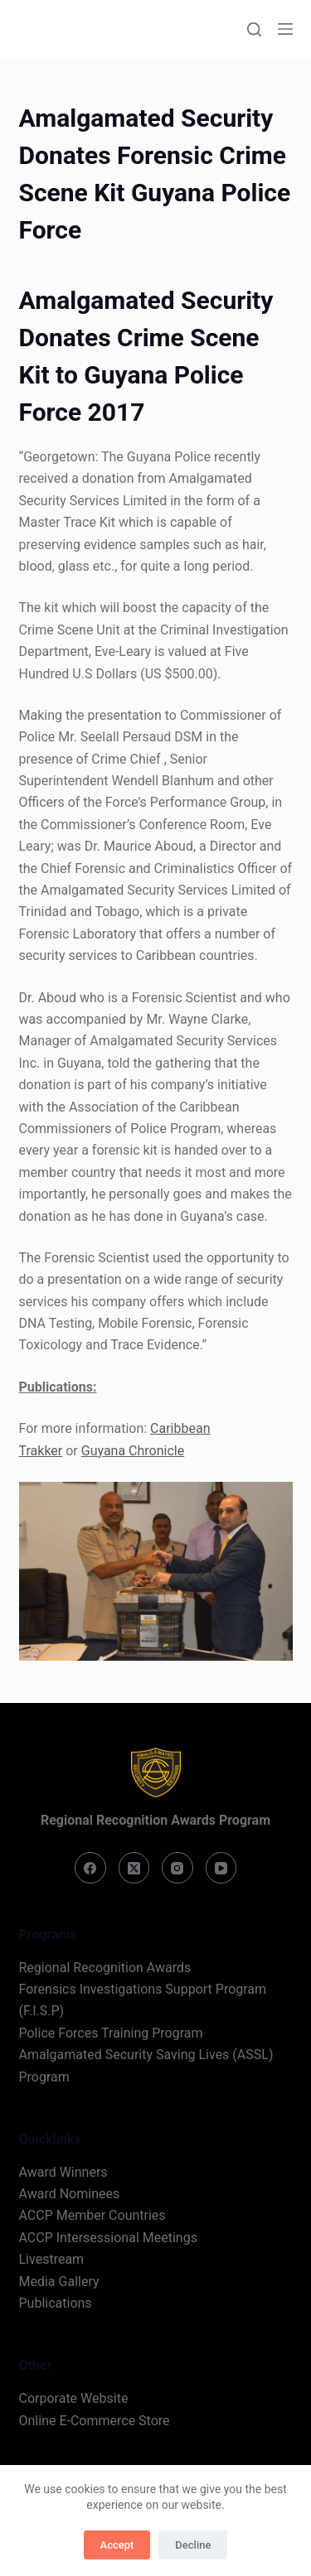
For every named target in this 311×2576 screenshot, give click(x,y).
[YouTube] (221, 1868)
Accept (117, 2545)
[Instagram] (177, 1868)
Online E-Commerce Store (94, 2421)
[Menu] (285, 29)
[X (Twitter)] (134, 1868)
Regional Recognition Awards (105, 1967)
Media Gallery (59, 2281)
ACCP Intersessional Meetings (108, 2238)
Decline (193, 2545)
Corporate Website (74, 2398)
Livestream (52, 2259)
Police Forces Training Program (111, 2033)
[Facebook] (90, 1868)
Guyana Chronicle (132, 1451)
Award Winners (63, 2172)
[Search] (254, 29)
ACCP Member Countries (92, 2215)
